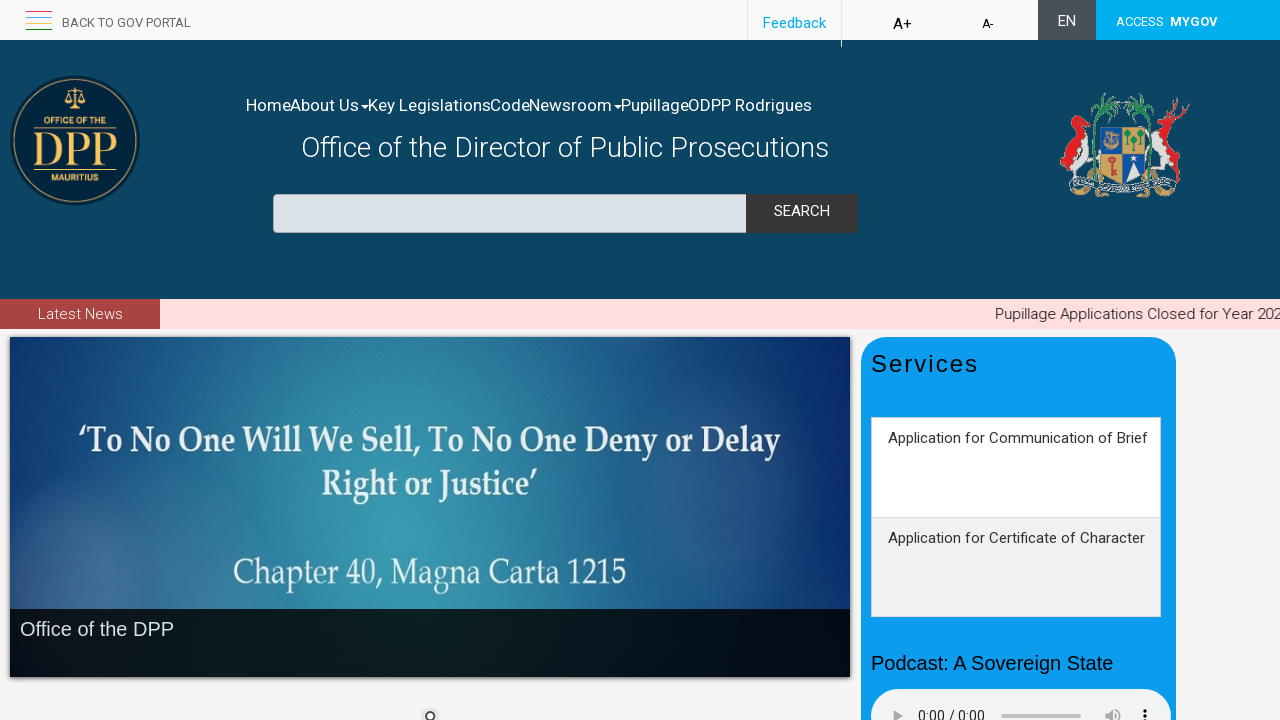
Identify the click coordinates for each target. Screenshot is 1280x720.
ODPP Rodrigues (876, 105)
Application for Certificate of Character (1016, 572)
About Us (350, 105)
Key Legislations (471, 105)
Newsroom (659, 105)
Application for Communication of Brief (1018, 472)
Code (573, 105)
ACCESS (1167, 21)
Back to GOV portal (126, 22)
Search (802, 211)
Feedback (794, 23)
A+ (902, 24)
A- (987, 24)
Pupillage (760, 105)
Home (268, 105)
